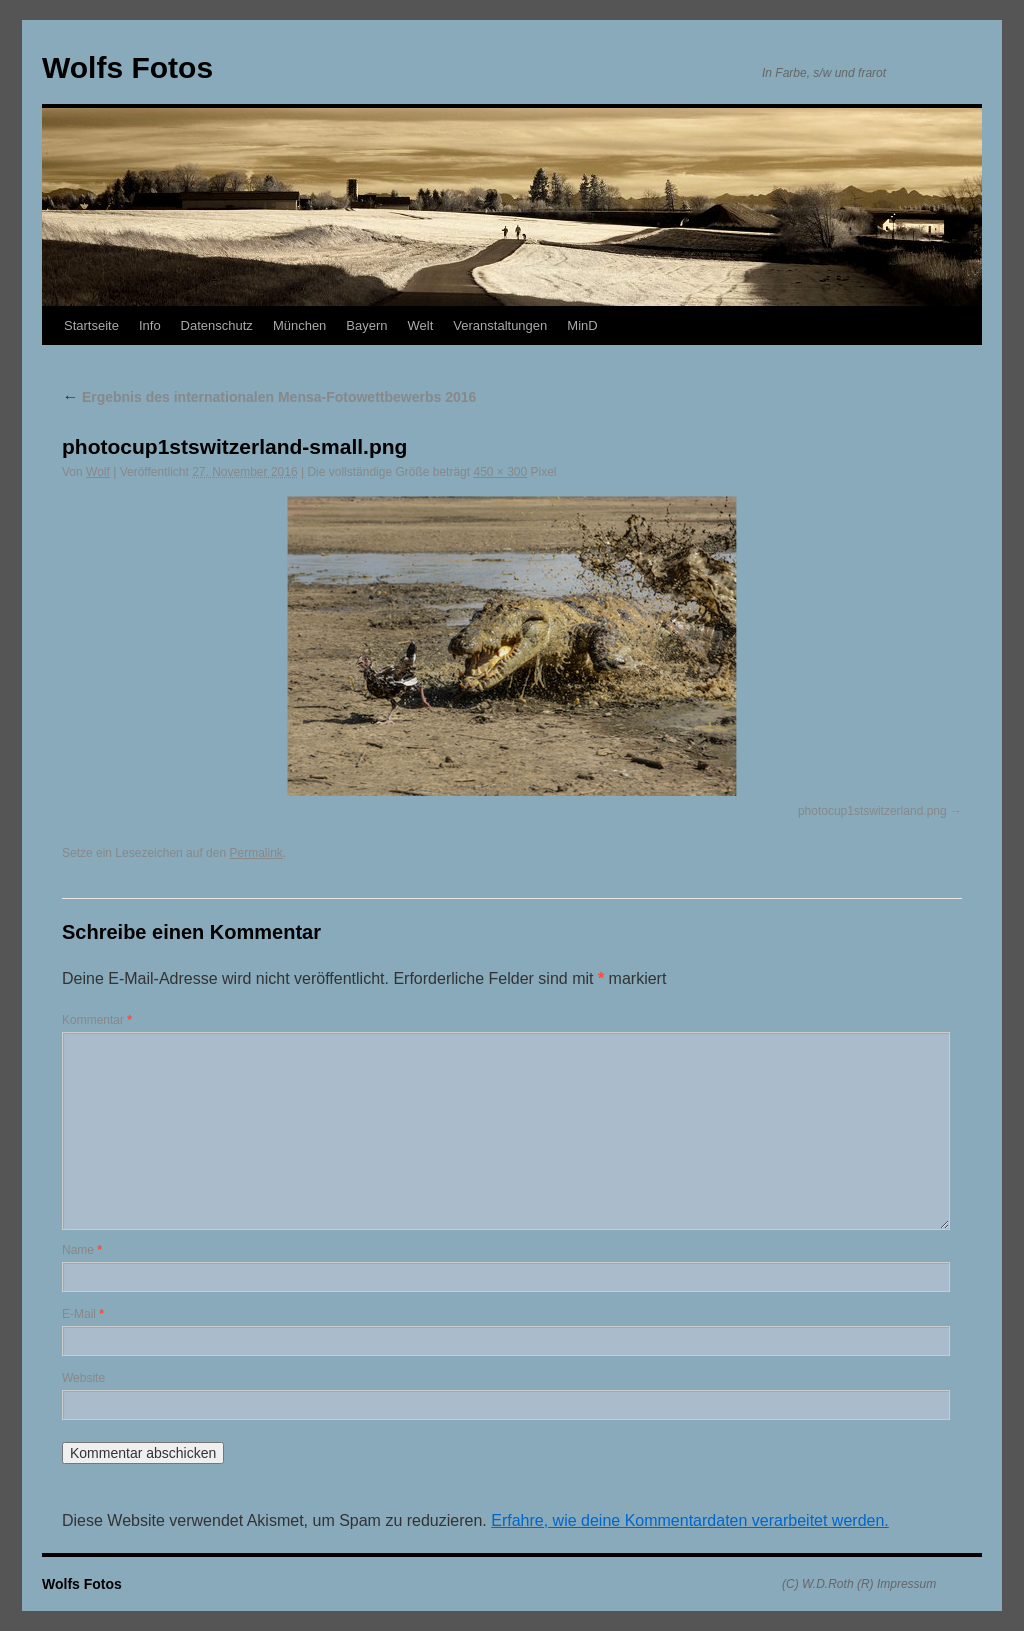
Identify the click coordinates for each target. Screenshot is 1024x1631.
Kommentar (97, 1020)
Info (150, 325)
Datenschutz (217, 325)
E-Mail (83, 1314)
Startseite (91, 325)
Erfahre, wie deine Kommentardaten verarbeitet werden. (690, 1520)
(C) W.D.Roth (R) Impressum (859, 1584)
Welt (421, 325)
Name (82, 1250)
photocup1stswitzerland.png (872, 811)
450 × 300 (500, 472)
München (299, 325)
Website (83, 1378)
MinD (582, 325)
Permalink (255, 853)
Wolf (98, 472)
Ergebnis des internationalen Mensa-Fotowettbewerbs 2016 (269, 397)
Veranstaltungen (500, 325)
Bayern (366, 325)
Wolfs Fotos (127, 67)
